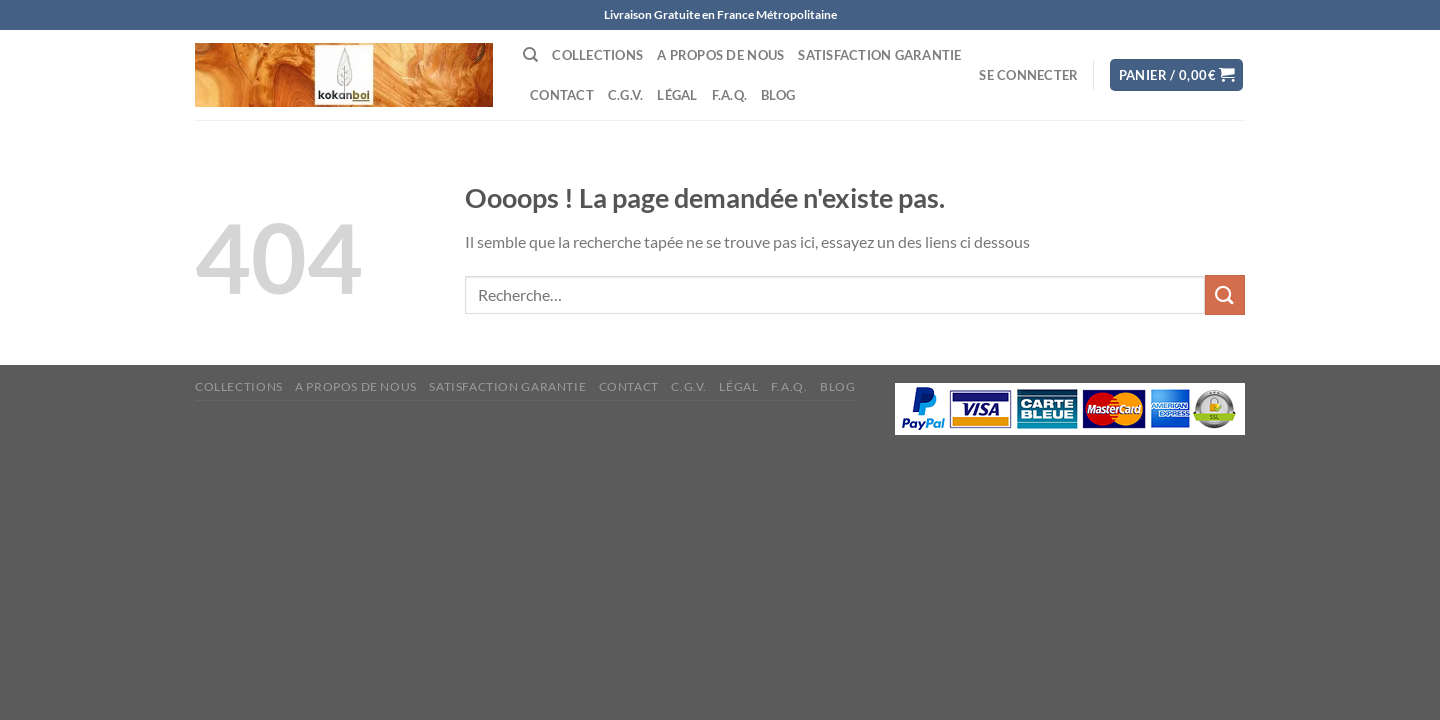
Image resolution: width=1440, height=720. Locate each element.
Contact (562, 95)
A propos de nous (720, 55)
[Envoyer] (1225, 294)
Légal (677, 95)
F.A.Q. (730, 95)
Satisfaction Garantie (879, 55)
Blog (778, 95)
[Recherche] (530, 55)
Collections (597, 55)
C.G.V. (626, 95)
